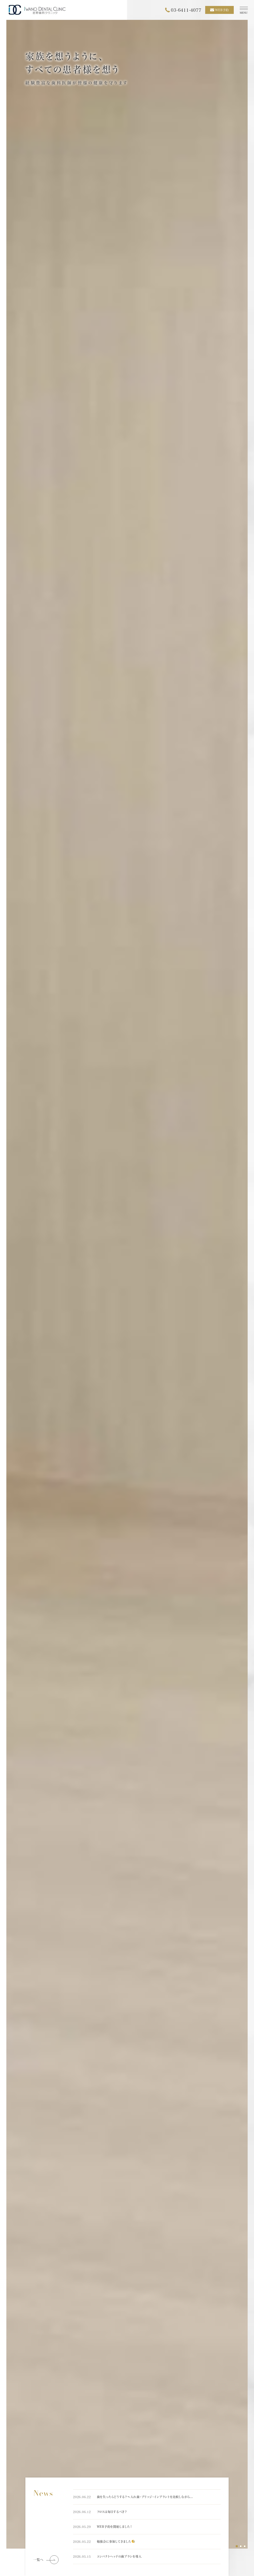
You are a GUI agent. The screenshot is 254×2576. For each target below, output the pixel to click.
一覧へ (38, 2560)
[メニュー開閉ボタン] (244, 10)
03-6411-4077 (183, 10)
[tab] (237, 2546)
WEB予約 (219, 10)
